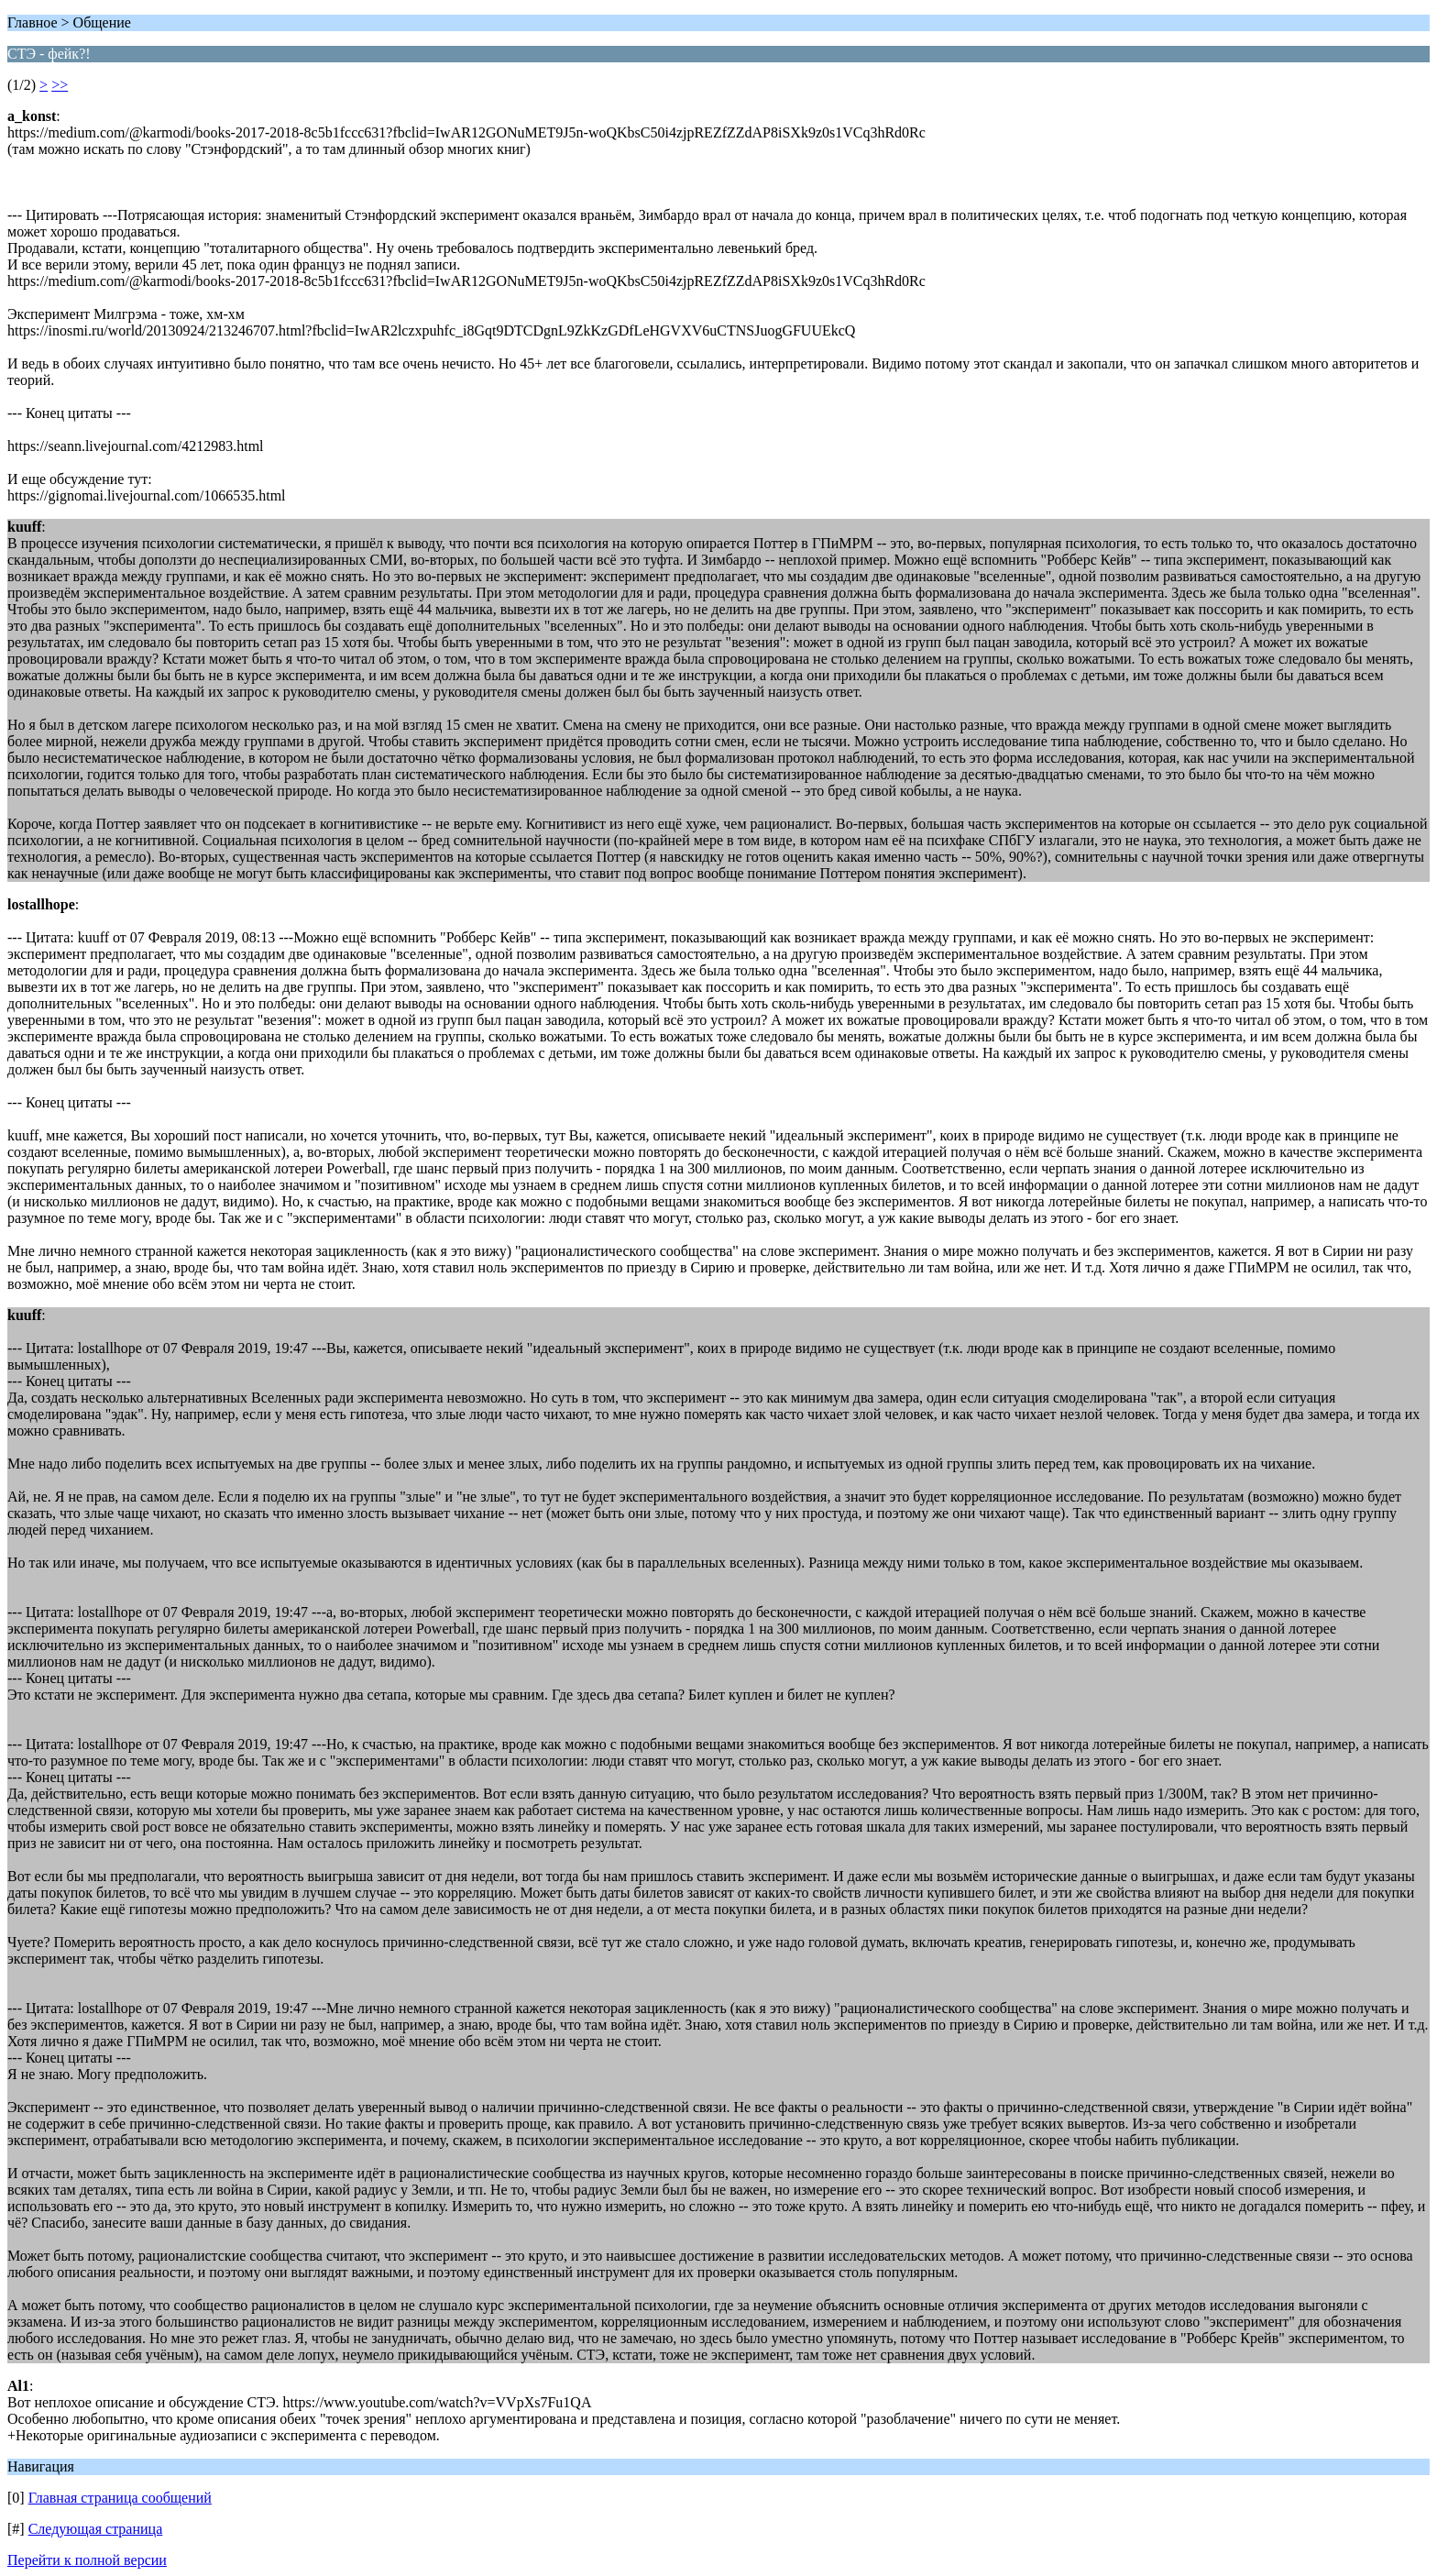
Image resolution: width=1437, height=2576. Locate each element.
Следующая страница (95, 2529)
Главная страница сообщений (120, 2497)
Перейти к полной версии (87, 2560)
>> (59, 85)
